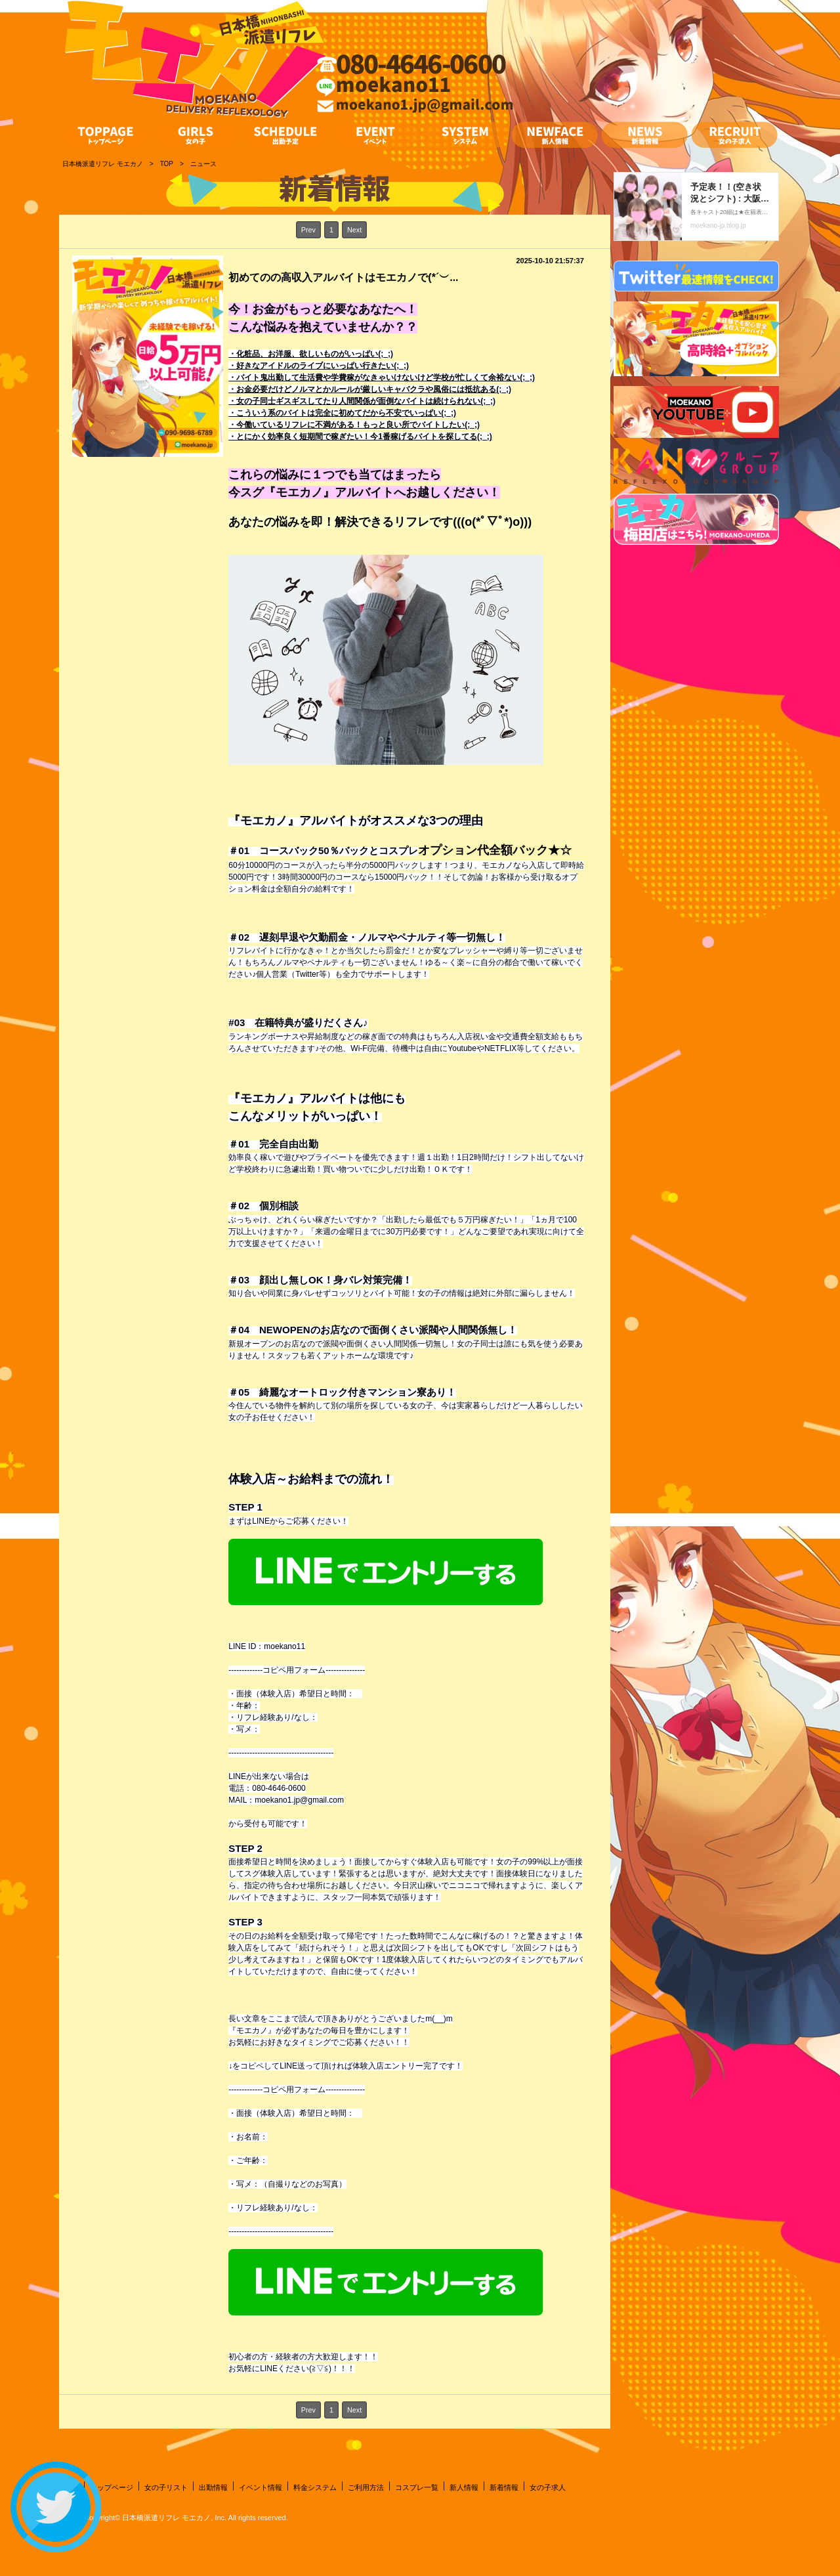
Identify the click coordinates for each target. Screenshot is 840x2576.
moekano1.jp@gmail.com (299, 1800)
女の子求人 (548, 2487)
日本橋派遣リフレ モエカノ (166, 2518)
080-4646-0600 (278, 1788)
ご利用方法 (366, 2487)
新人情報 (464, 2487)
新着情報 (504, 2487)
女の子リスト (166, 2487)
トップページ (111, 2487)
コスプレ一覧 (416, 2487)
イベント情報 (260, 2487)
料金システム (315, 2487)
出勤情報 (213, 2487)
